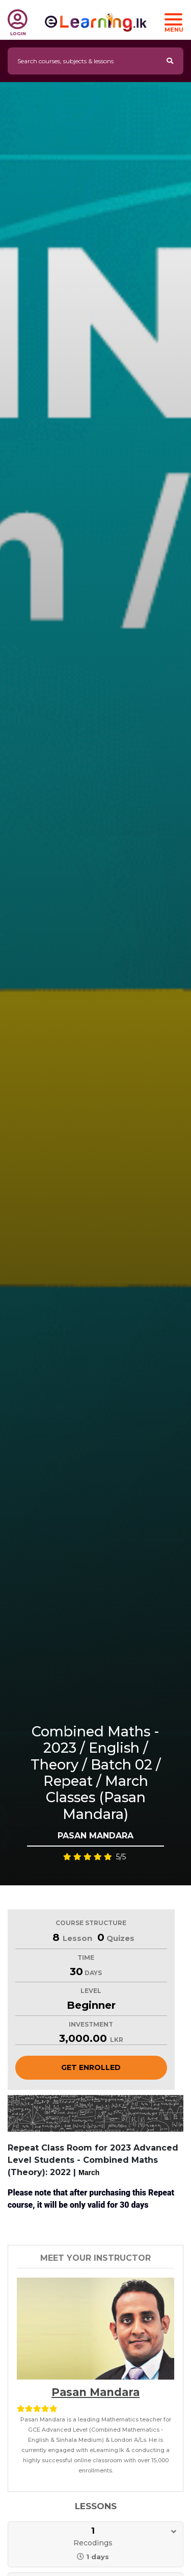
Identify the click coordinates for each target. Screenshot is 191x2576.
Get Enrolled (91, 2067)
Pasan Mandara (95, 2392)
